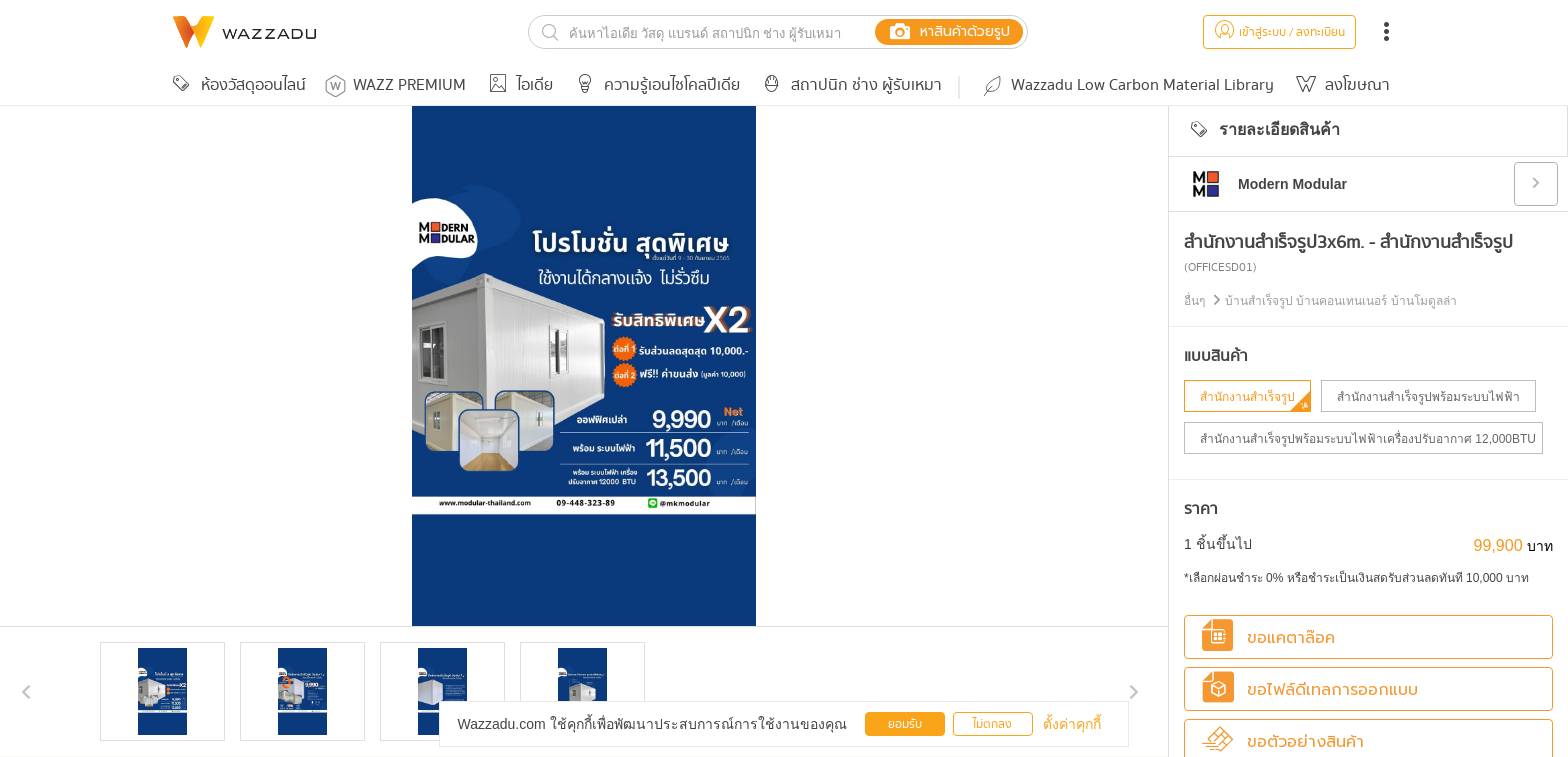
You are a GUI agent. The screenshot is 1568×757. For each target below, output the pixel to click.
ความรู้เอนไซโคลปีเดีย (654, 85)
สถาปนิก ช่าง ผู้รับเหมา (849, 85)
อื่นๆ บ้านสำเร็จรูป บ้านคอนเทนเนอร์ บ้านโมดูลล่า (1320, 301)
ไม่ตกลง (992, 724)
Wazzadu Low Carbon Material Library (1127, 85)
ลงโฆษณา (1340, 85)
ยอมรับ (905, 724)
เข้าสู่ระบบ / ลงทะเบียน (1279, 32)
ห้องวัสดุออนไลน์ (236, 85)
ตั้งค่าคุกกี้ (1072, 724)
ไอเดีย (517, 85)
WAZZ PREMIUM (395, 85)
